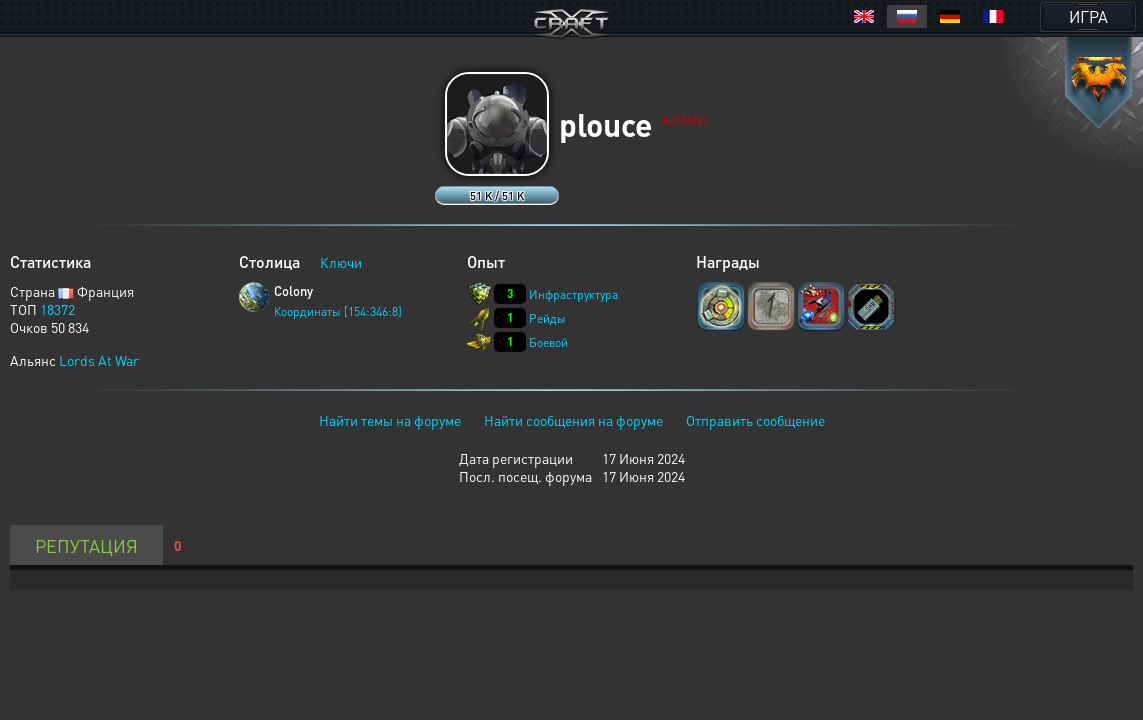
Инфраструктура (573, 294)
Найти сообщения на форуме (573, 420)
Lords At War (99, 360)
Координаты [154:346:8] (338, 311)
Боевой (548, 342)
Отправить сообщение (755, 420)
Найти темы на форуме (390, 420)
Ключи (341, 262)
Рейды (547, 318)
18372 (57, 309)
